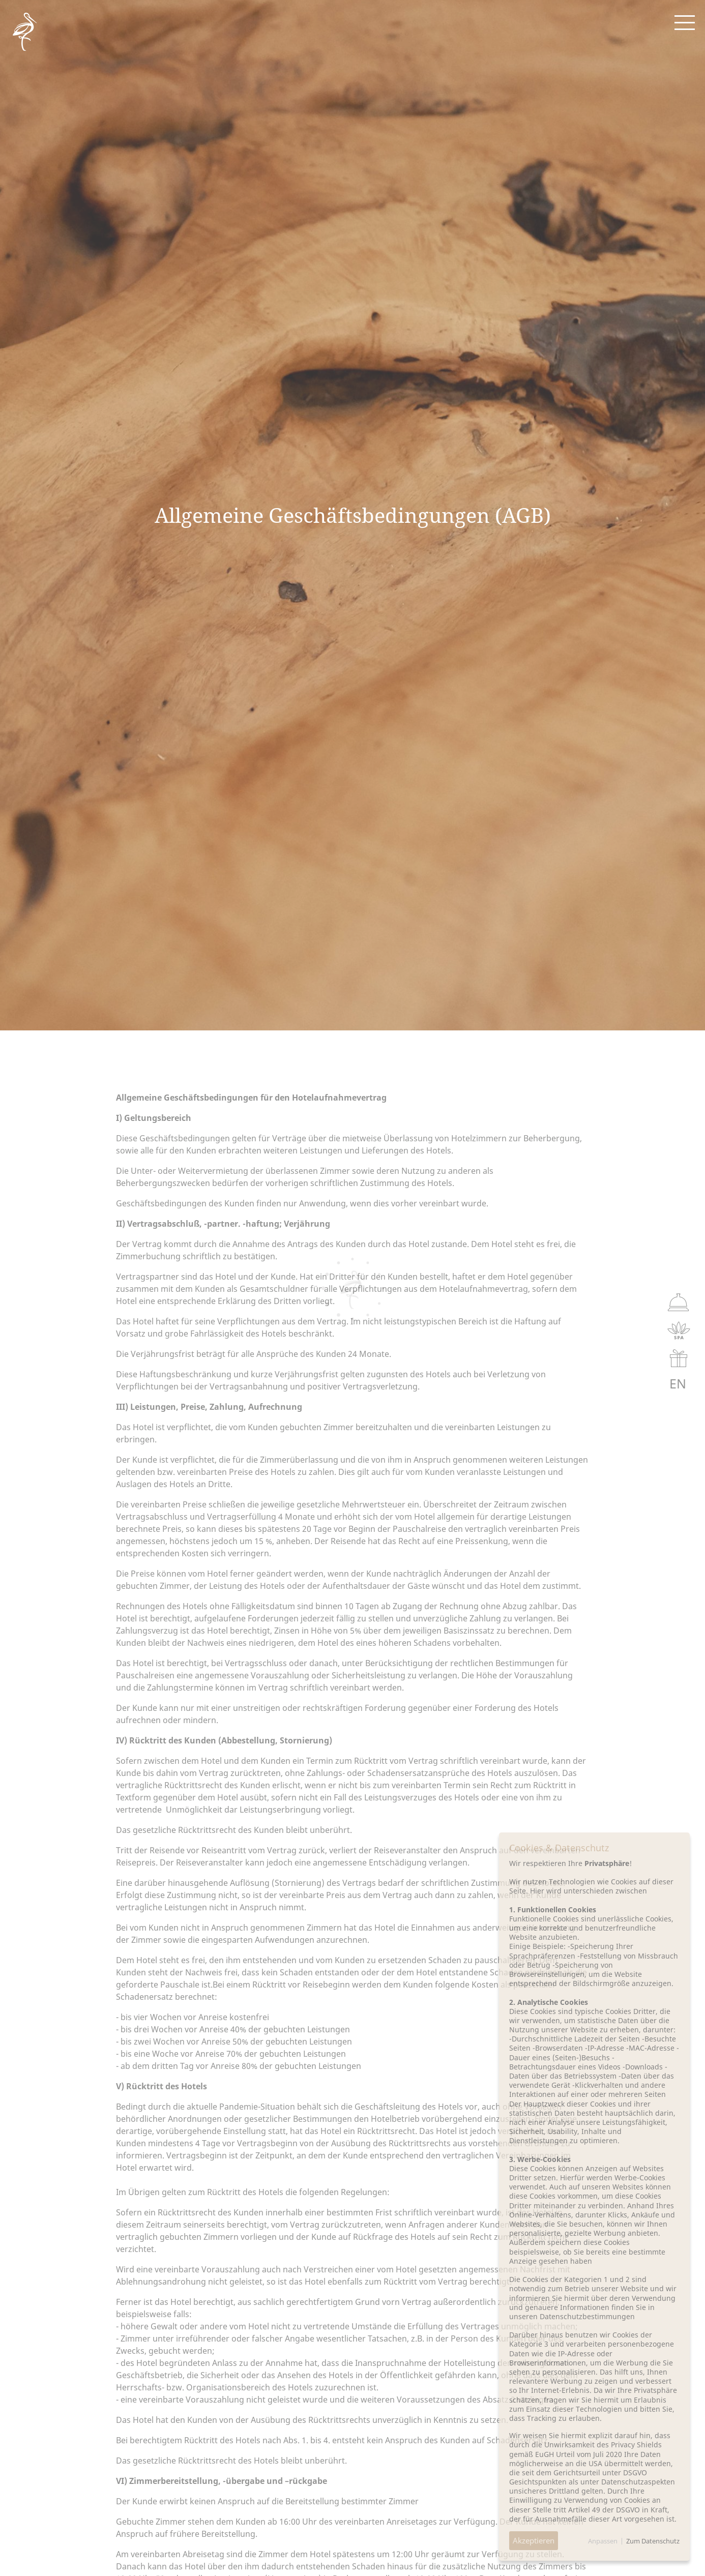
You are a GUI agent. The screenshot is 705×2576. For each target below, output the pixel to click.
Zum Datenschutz (653, 2540)
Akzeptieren (533, 2540)
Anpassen (603, 2540)
